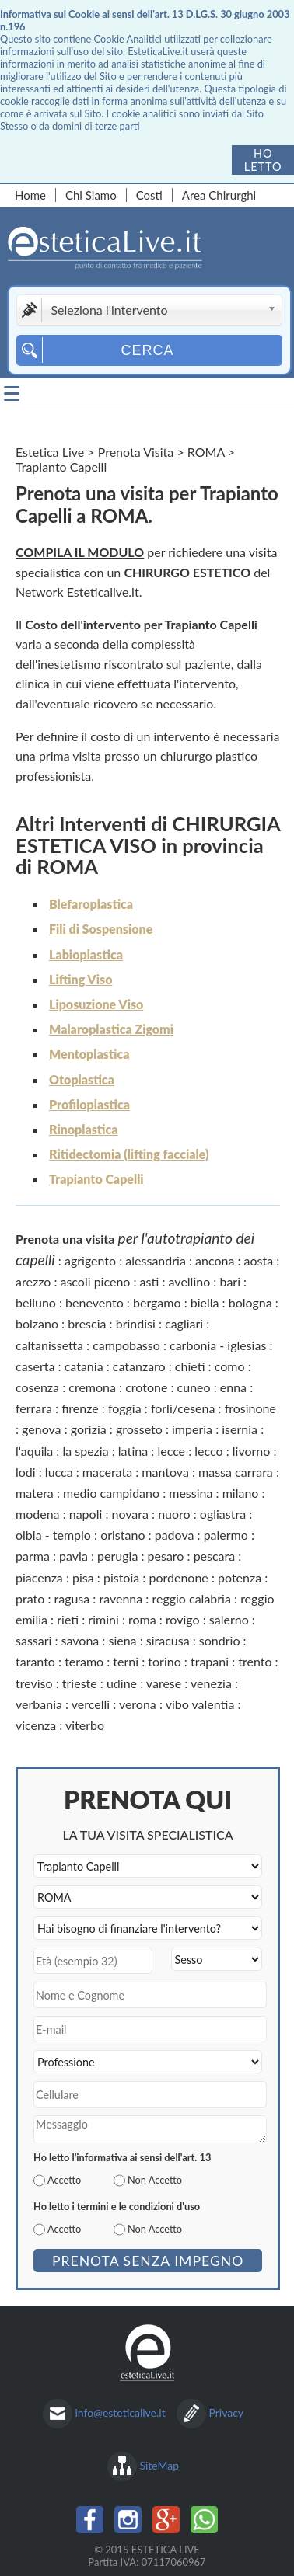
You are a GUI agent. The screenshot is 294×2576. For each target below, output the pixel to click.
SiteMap (159, 2465)
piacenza (39, 1577)
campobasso (126, 1345)
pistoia (121, 1577)
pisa (83, 1577)
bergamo (157, 1302)
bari (229, 1281)
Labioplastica (86, 954)
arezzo (33, 1281)
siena (122, 1640)
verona (137, 1704)
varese (163, 1683)
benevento (94, 1302)
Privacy (225, 2412)
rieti (68, 1619)
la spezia (85, 1450)
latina (133, 1450)
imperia (192, 1429)
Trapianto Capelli (96, 1178)
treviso (34, 1683)
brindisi (136, 1323)
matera (35, 1492)
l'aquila (34, 1450)
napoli (86, 1513)
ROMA (206, 451)
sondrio (219, 1640)
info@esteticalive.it (120, 2412)
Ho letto (263, 160)
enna (233, 1387)
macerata (107, 1471)
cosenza (37, 1387)
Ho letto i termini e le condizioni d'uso (116, 2206)
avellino (190, 1281)
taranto (35, 1661)
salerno (229, 1619)
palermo (226, 1534)
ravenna (120, 1598)
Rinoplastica (83, 1129)
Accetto (64, 2180)
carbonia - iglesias (218, 1345)
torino (164, 1661)
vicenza (36, 1725)
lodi (26, 1471)
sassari (33, 1640)
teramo (84, 1661)
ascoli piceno (95, 1281)
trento (254, 1661)
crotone (146, 1387)
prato (30, 1598)
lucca (59, 1471)
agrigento (90, 1260)
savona (80, 1640)
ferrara (34, 1408)
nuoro (174, 1513)
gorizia (89, 1429)
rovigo (183, 1619)
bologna (250, 1302)
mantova (165, 1471)
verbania (39, 1704)
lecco (208, 1450)
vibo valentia (200, 1704)
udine (122, 1683)
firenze (80, 1408)
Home (30, 195)
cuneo (194, 1387)
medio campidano (111, 1492)
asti (149, 1281)
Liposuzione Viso (96, 1004)
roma (142, 1619)
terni (125, 1661)
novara (129, 1513)
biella (205, 1302)
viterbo (84, 1725)
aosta (259, 1260)
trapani (210, 1661)
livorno (252, 1450)
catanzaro (139, 1366)
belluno (36, 1302)
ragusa (71, 1598)
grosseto (139, 1429)
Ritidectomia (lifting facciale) (128, 1154)
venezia (211, 1683)
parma (33, 1555)
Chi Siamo (91, 195)
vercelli (91, 1704)
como (230, 1366)
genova (41, 1429)
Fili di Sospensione (100, 928)
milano (240, 1492)
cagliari (184, 1323)
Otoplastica (81, 1079)
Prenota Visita (136, 451)
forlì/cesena (183, 1408)
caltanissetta (49, 1345)
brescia (87, 1323)
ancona (214, 1260)
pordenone (178, 1577)
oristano (122, 1534)
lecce (171, 1450)
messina (190, 1492)
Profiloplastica (89, 1104)
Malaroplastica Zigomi (111, 1029)
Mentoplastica (89, 1053)
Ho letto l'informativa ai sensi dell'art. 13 (122, 2157)
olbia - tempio (53, 1534)
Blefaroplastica (91, 903)
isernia (239, 1429)
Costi (149, 195)
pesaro (166, 1555)
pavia (73, 1555)
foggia (125, 1408)
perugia (117, 1555)
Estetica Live (50, 451)
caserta (35, 1366)
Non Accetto (155, 2180)
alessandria (155, 1260)
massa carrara (235, 1471)
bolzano (37, 1323)
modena (38, 1513)
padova (174, 1534)
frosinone (250, 1408)
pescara (215, 1555)
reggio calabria (191, 1598)
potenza (239, 1577)
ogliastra (223, 1513)
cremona (92, 1387)
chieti (190, 1366)
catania (84, 1366)
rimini (103, 1619)
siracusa (168, 1640)
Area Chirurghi (219, 195)
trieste (79, 1683)
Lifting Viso (80, 979)
